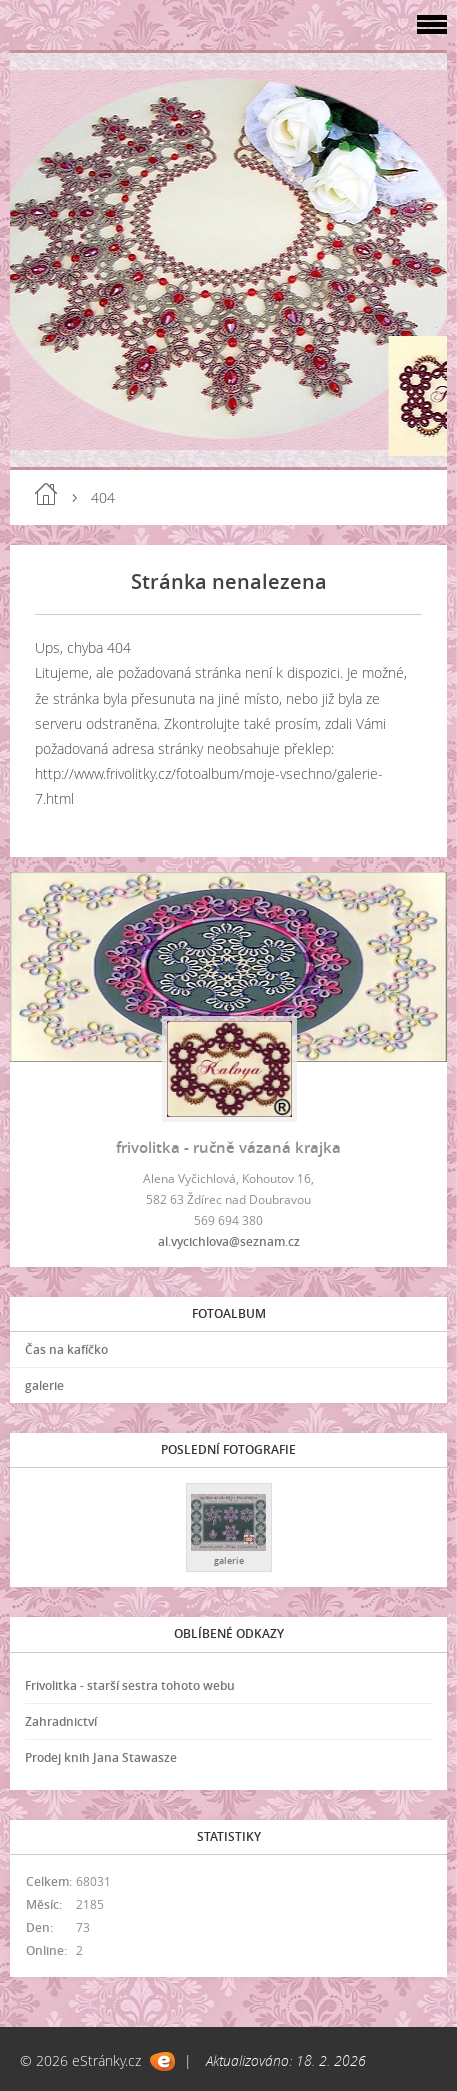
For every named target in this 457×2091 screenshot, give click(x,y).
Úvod (46, 494)
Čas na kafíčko (66, 1349)
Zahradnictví (61, 1721)
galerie (44, 1385)
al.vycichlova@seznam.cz (229, 1241)
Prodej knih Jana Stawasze (101, 1757)
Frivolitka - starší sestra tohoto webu (130, 1685)
